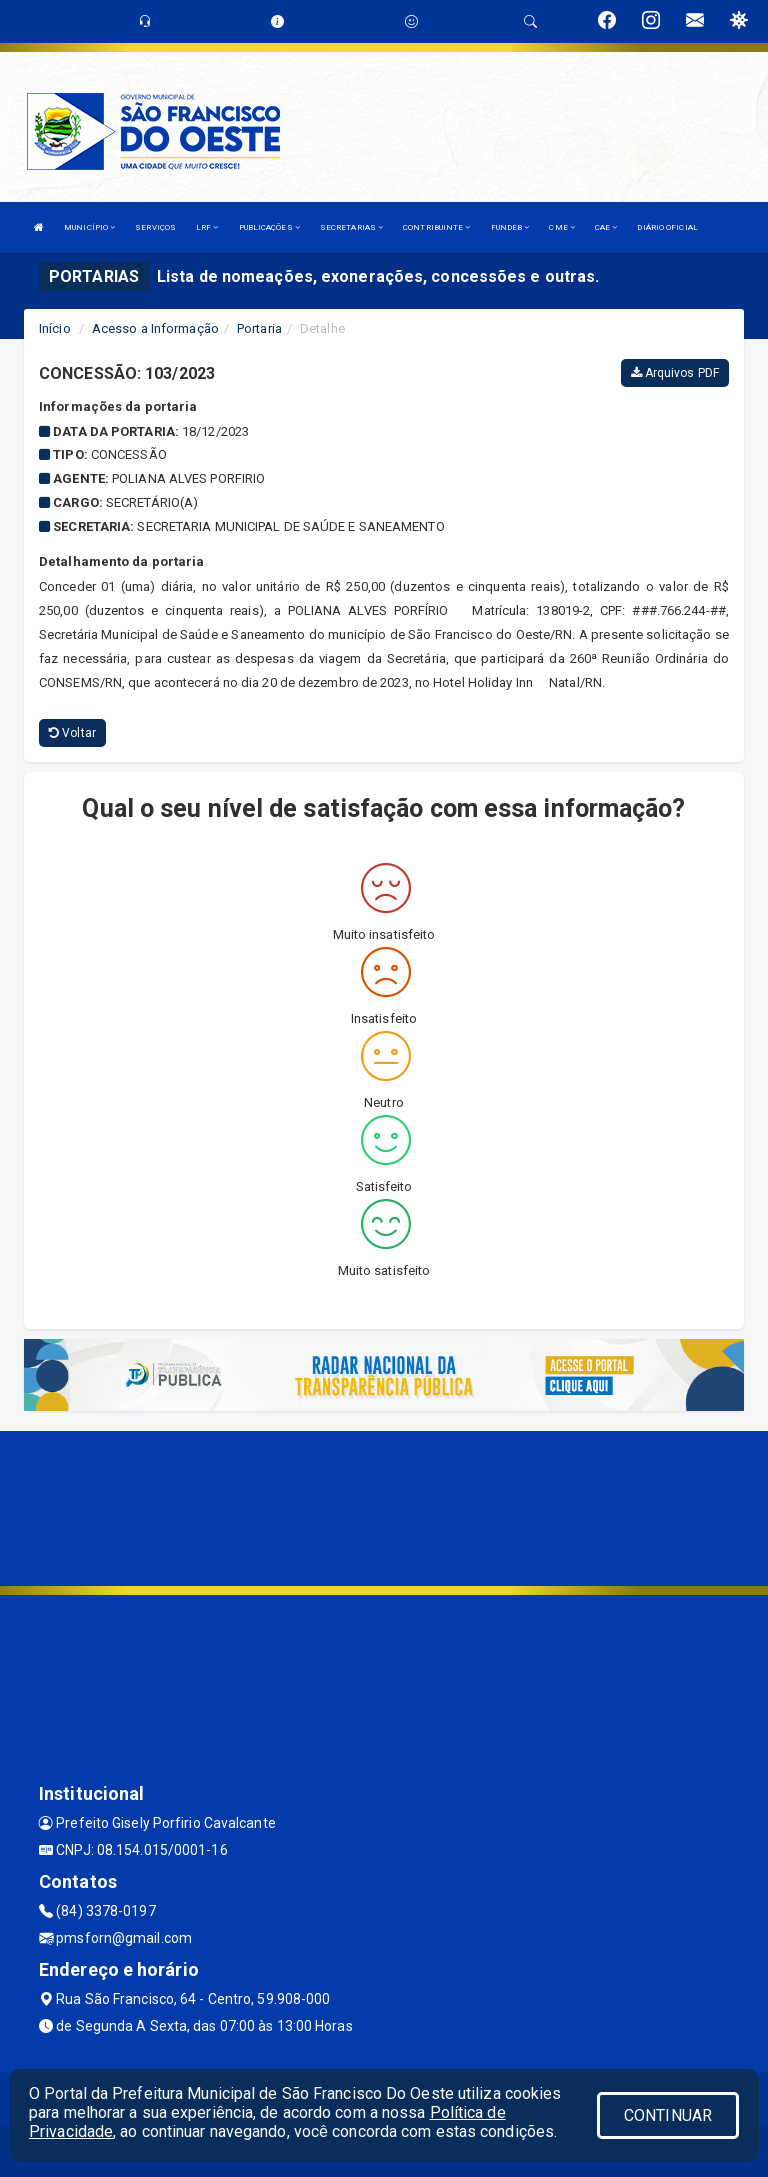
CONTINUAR (668, 2115)
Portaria (259, 328)
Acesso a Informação (155, 328)
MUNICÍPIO (89, 227)
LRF (207, 227)
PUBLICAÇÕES (269, 227)
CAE (606, 227)
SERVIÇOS (155, 227)
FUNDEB (510, 227)
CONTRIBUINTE (436, 227)
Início (55, 328)
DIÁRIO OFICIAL (667, 227)
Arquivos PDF (675, 373)
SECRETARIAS (351, 227)
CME (562, 227)
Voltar (72, 733)
